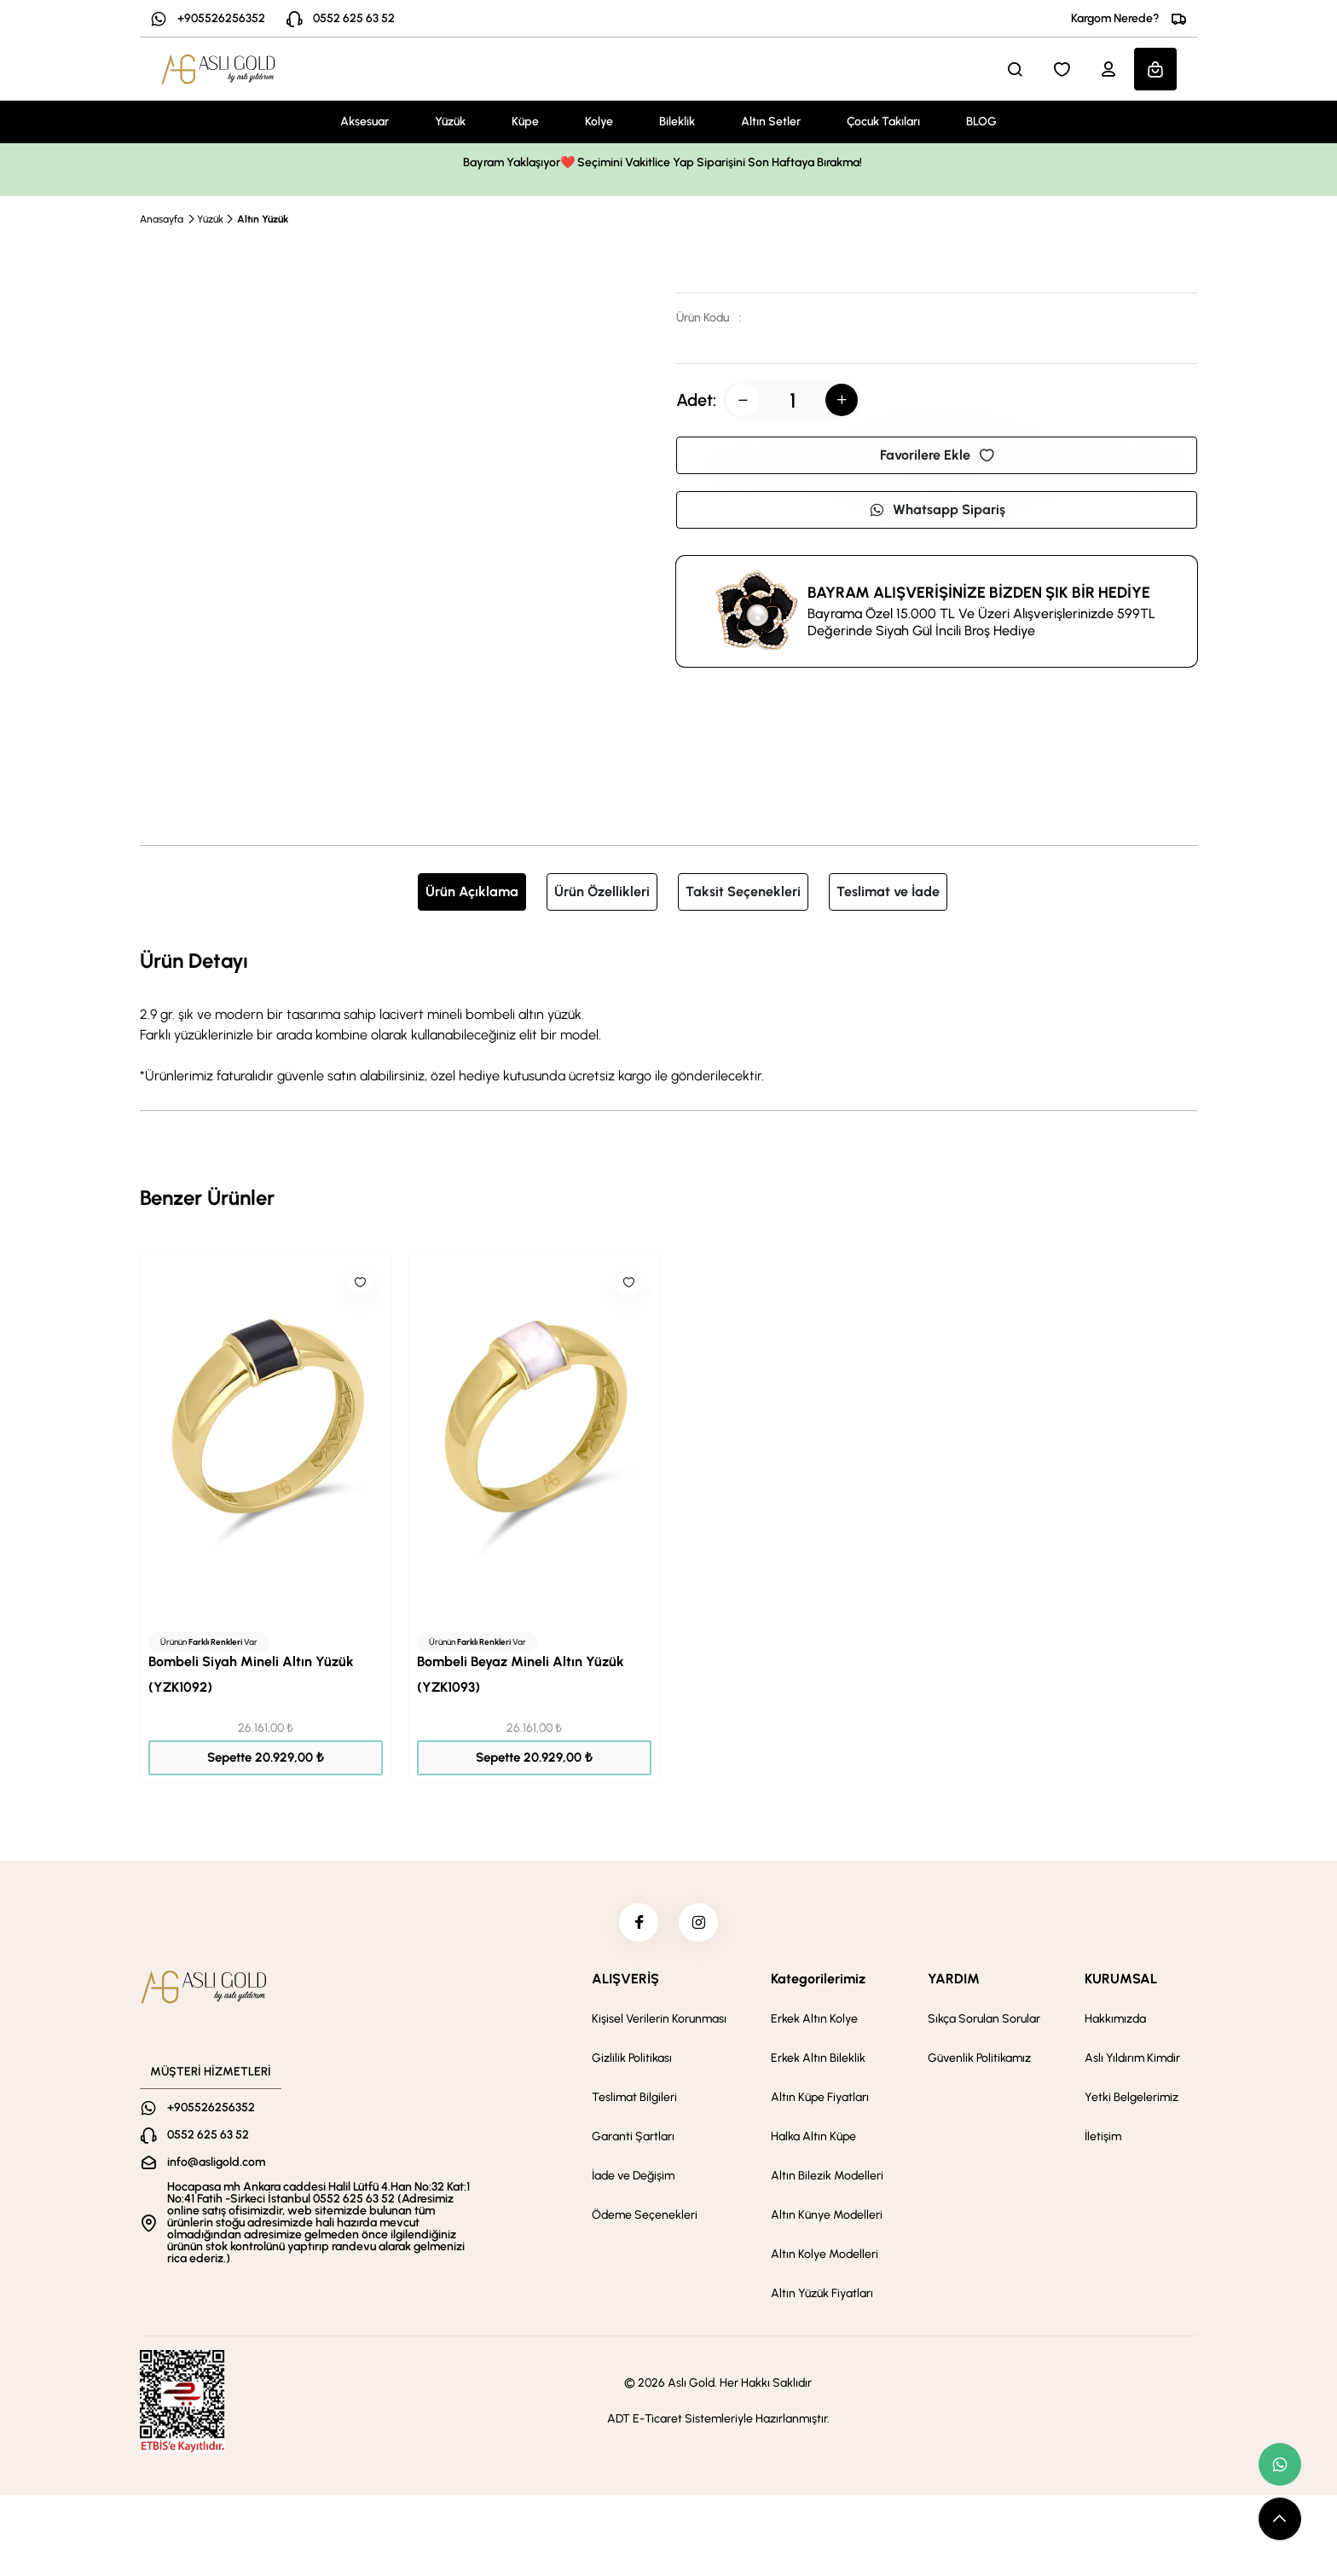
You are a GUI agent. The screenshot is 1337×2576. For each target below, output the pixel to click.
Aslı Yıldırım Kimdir (1132, 2062)
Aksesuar (364, 121)
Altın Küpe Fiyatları (820, 2101)
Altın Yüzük (262, 219)
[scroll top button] (1280, 2519)
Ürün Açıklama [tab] (471, 891)
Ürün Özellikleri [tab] (602, 891)
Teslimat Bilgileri (634, 2101)
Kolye (599, 121)
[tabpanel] (668, 1015)
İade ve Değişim (633, 2180)
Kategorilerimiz (818, 1983)
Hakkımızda (1115, 2023)
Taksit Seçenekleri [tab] (743, 891)
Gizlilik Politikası (632, 2062)
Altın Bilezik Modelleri (827, 2180)
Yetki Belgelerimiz (1131, 2101)
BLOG (981, 121)
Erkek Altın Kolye (814, 2023)
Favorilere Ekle (937, 455)
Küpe (525, 121)
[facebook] (637, 1924)
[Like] (360, 1282)
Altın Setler (771, 121)
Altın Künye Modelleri (827, 2219)
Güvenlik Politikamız (979, 2062)
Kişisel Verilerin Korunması (659, 2023)
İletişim (1103, 2140)
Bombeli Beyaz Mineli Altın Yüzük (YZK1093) (520, 1674)
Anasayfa (161, 219)
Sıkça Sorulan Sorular (984, 2023)
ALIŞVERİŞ (625, 1983)
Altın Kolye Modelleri (824, 2258)
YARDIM (954, 1983)
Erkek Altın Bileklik (818, 2062)
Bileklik (677, 121)
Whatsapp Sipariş (937, 509)
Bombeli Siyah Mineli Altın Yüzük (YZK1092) (251, 1674)
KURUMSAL (1121, 1983)
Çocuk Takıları (883, 121)
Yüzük (450, 121)
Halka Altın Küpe (813, 2140)
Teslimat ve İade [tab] (888, 891)
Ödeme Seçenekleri (644, 2219)
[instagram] (700, 1924)
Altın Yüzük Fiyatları (822, 2297)
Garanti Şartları (633, 2140)
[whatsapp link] (1280, 2464)
